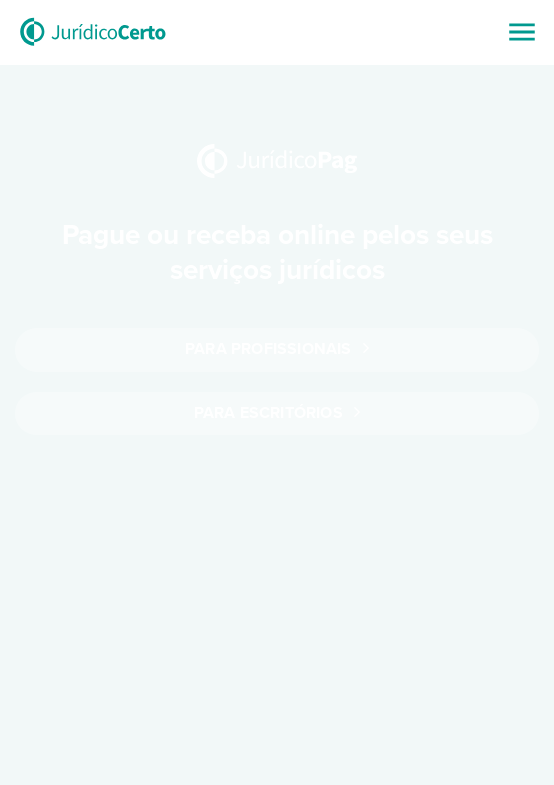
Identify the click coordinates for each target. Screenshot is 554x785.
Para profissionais (277, 349)
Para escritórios (277, 413)
